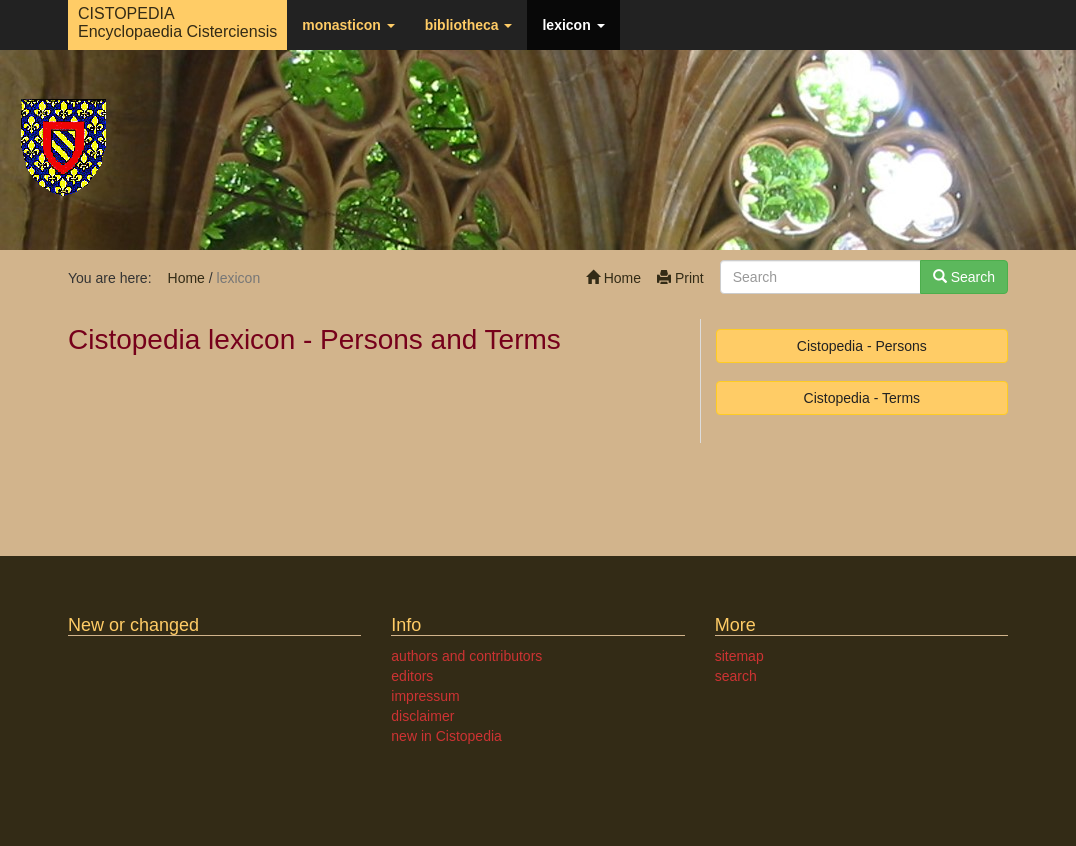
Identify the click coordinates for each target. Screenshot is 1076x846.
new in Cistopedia (446, 736)
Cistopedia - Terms (862, 398)
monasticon (348, 25)
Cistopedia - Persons (862, 346)
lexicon (573, 25)
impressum (425, 696)
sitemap (739, 656)
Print (680, 278)
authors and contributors (466, 656)
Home (613, 278)
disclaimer (422, 716)
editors (412, 676)
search (736, 676)
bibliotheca (469, 25)
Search (964, 277)
